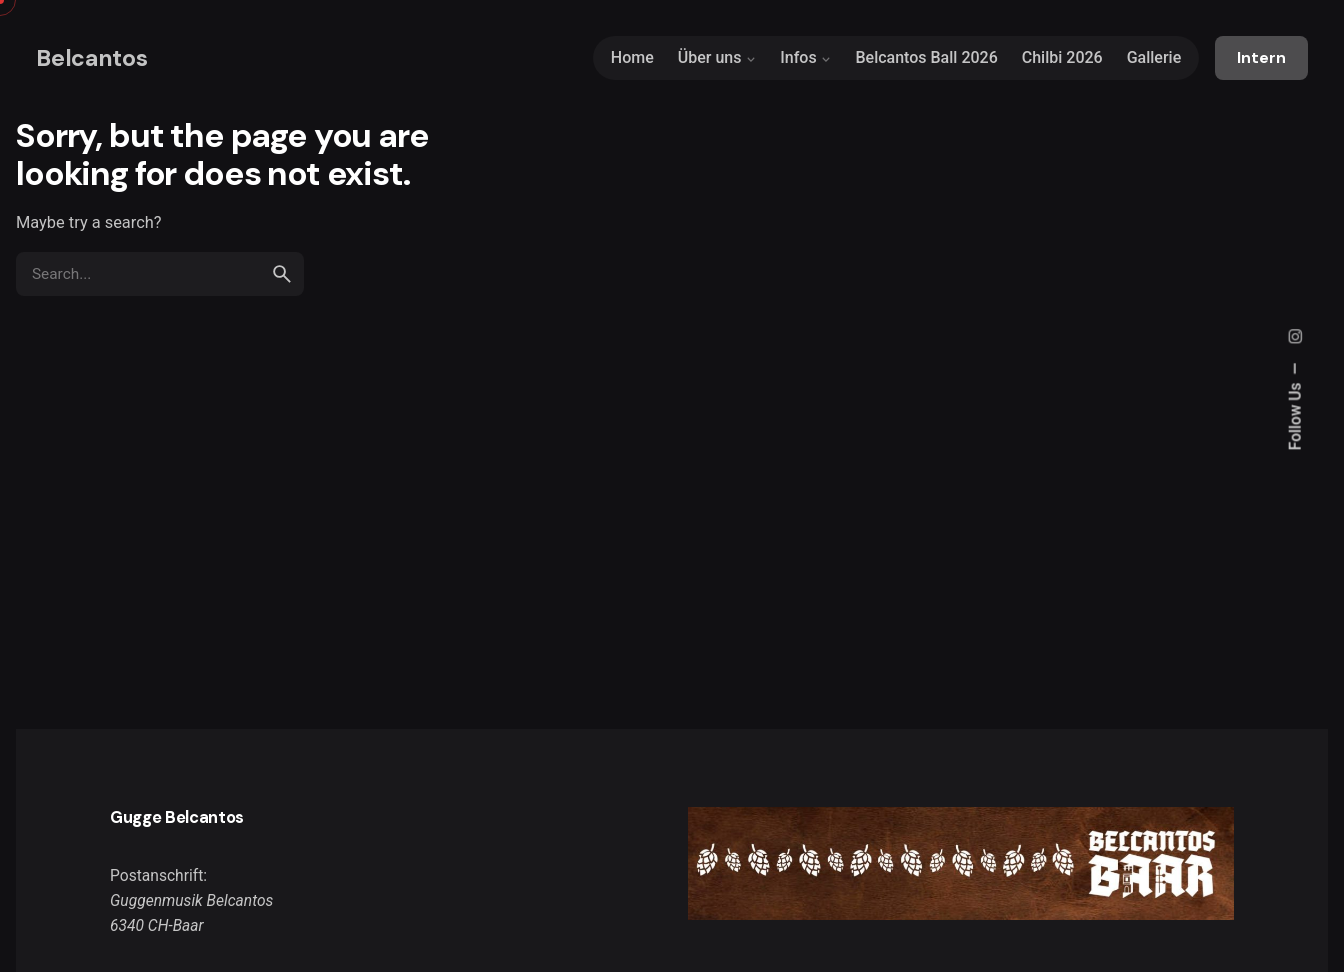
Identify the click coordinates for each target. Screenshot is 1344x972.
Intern (1261, 58)
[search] (282, 274)
